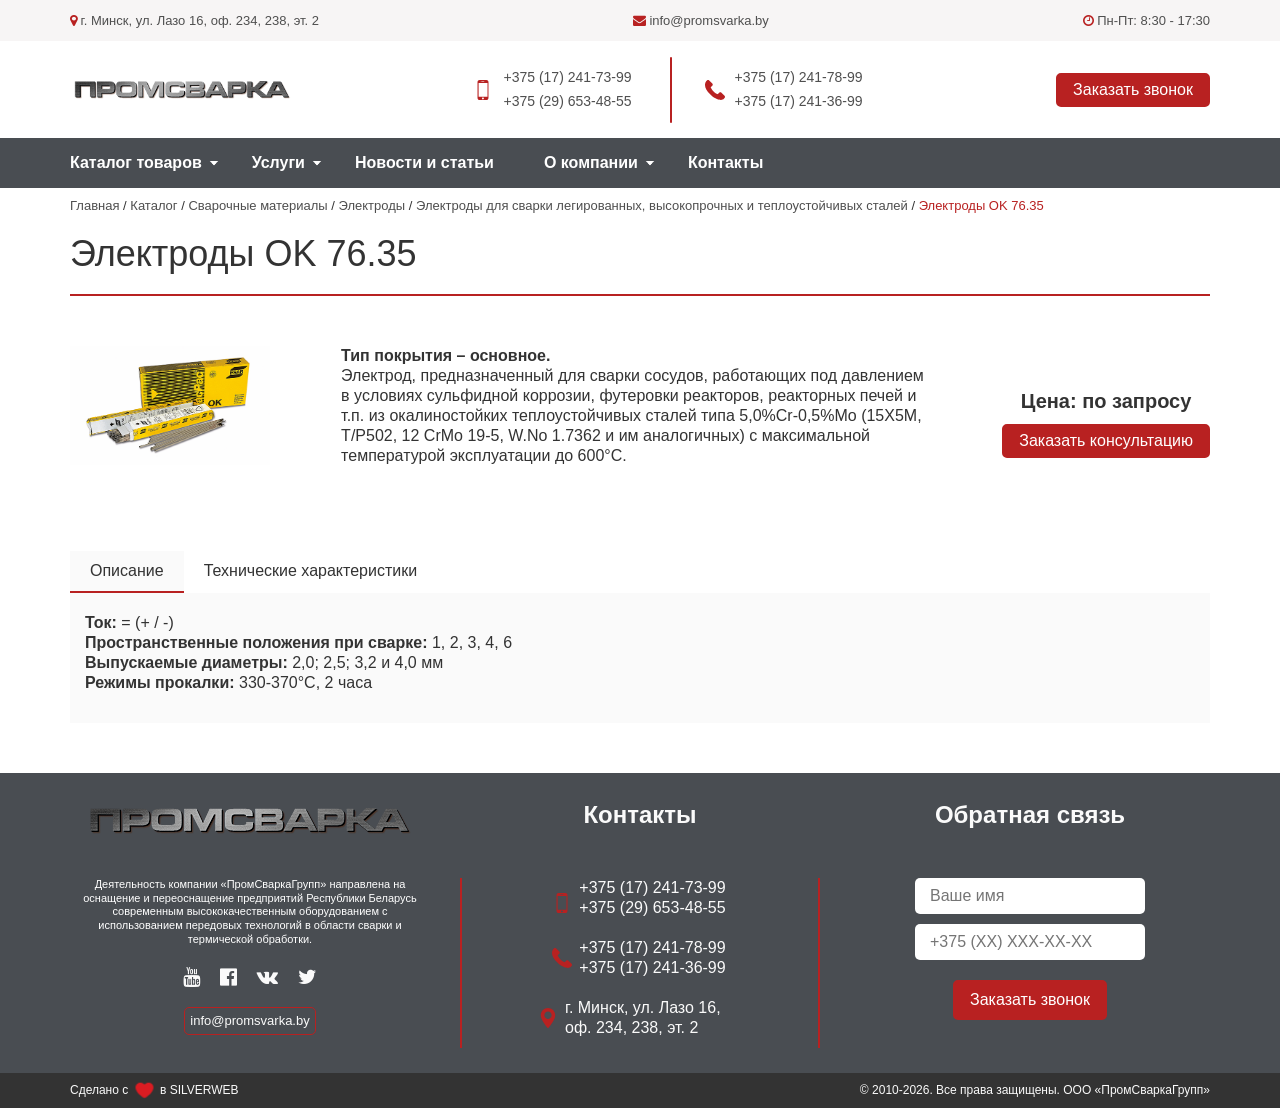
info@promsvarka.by (701, 20)
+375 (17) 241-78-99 (799, 77)
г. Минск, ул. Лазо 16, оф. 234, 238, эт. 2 (194, 20)
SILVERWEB (204, 1090)
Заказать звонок (1133, 89)
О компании (591, 162)
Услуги (278, 162)
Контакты (725, 162)
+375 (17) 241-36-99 (799, 101)
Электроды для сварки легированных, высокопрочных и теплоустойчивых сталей (662, 205)
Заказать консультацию (1106, 440)
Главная (94, 205)
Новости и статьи (424, 162)
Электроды (372, 205)
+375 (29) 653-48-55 (567, 101)
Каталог (153, 205)
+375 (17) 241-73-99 (567, 77)
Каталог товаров (136, 162)
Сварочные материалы (257, 205)
